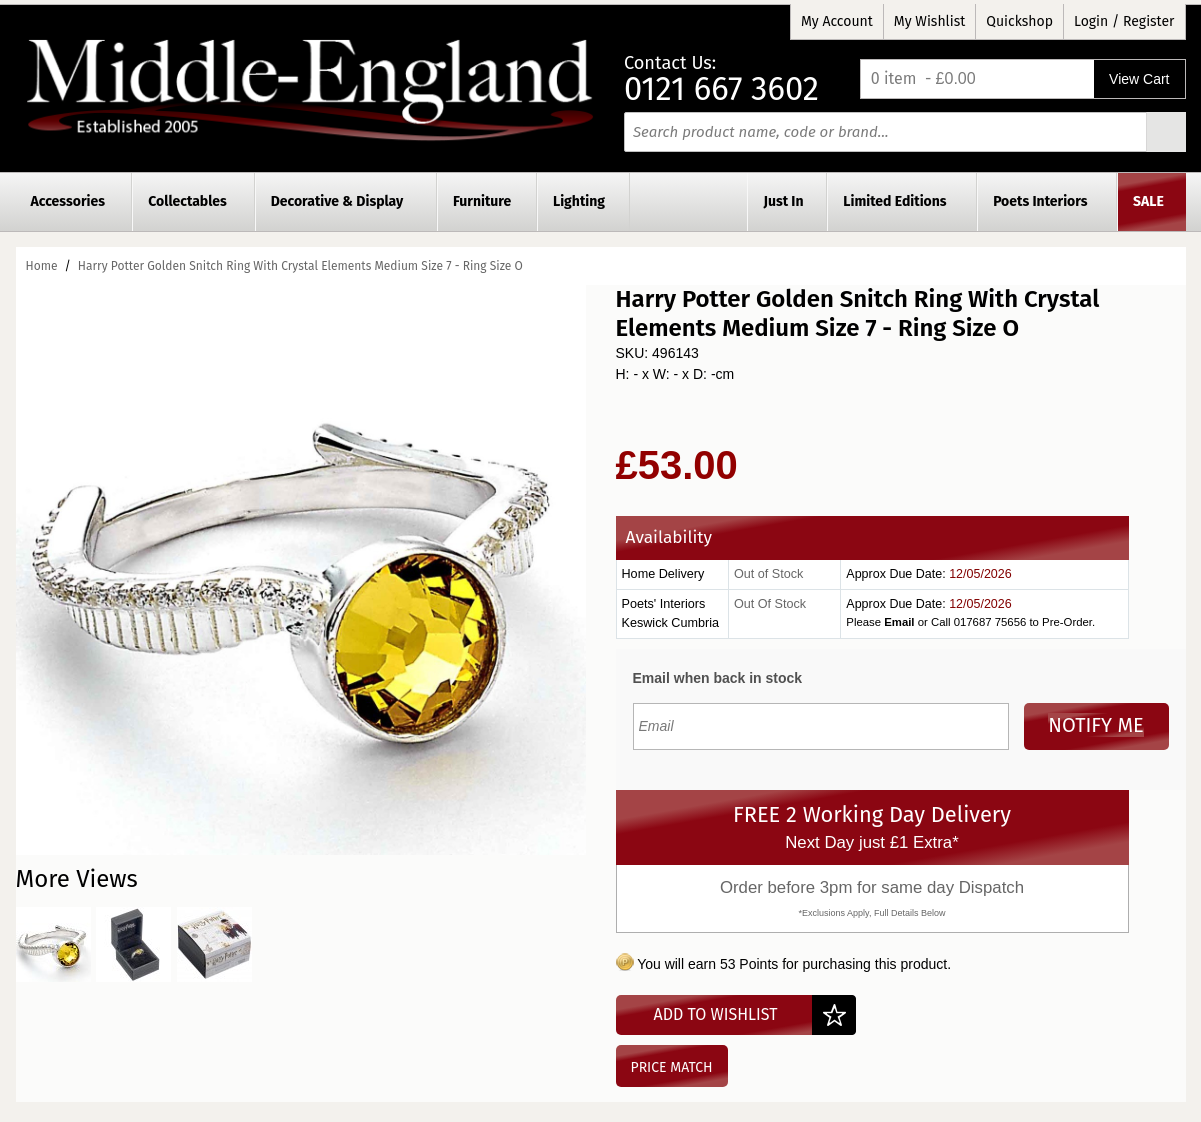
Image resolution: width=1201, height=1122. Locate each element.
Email (899, 622)
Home (42, 266)
